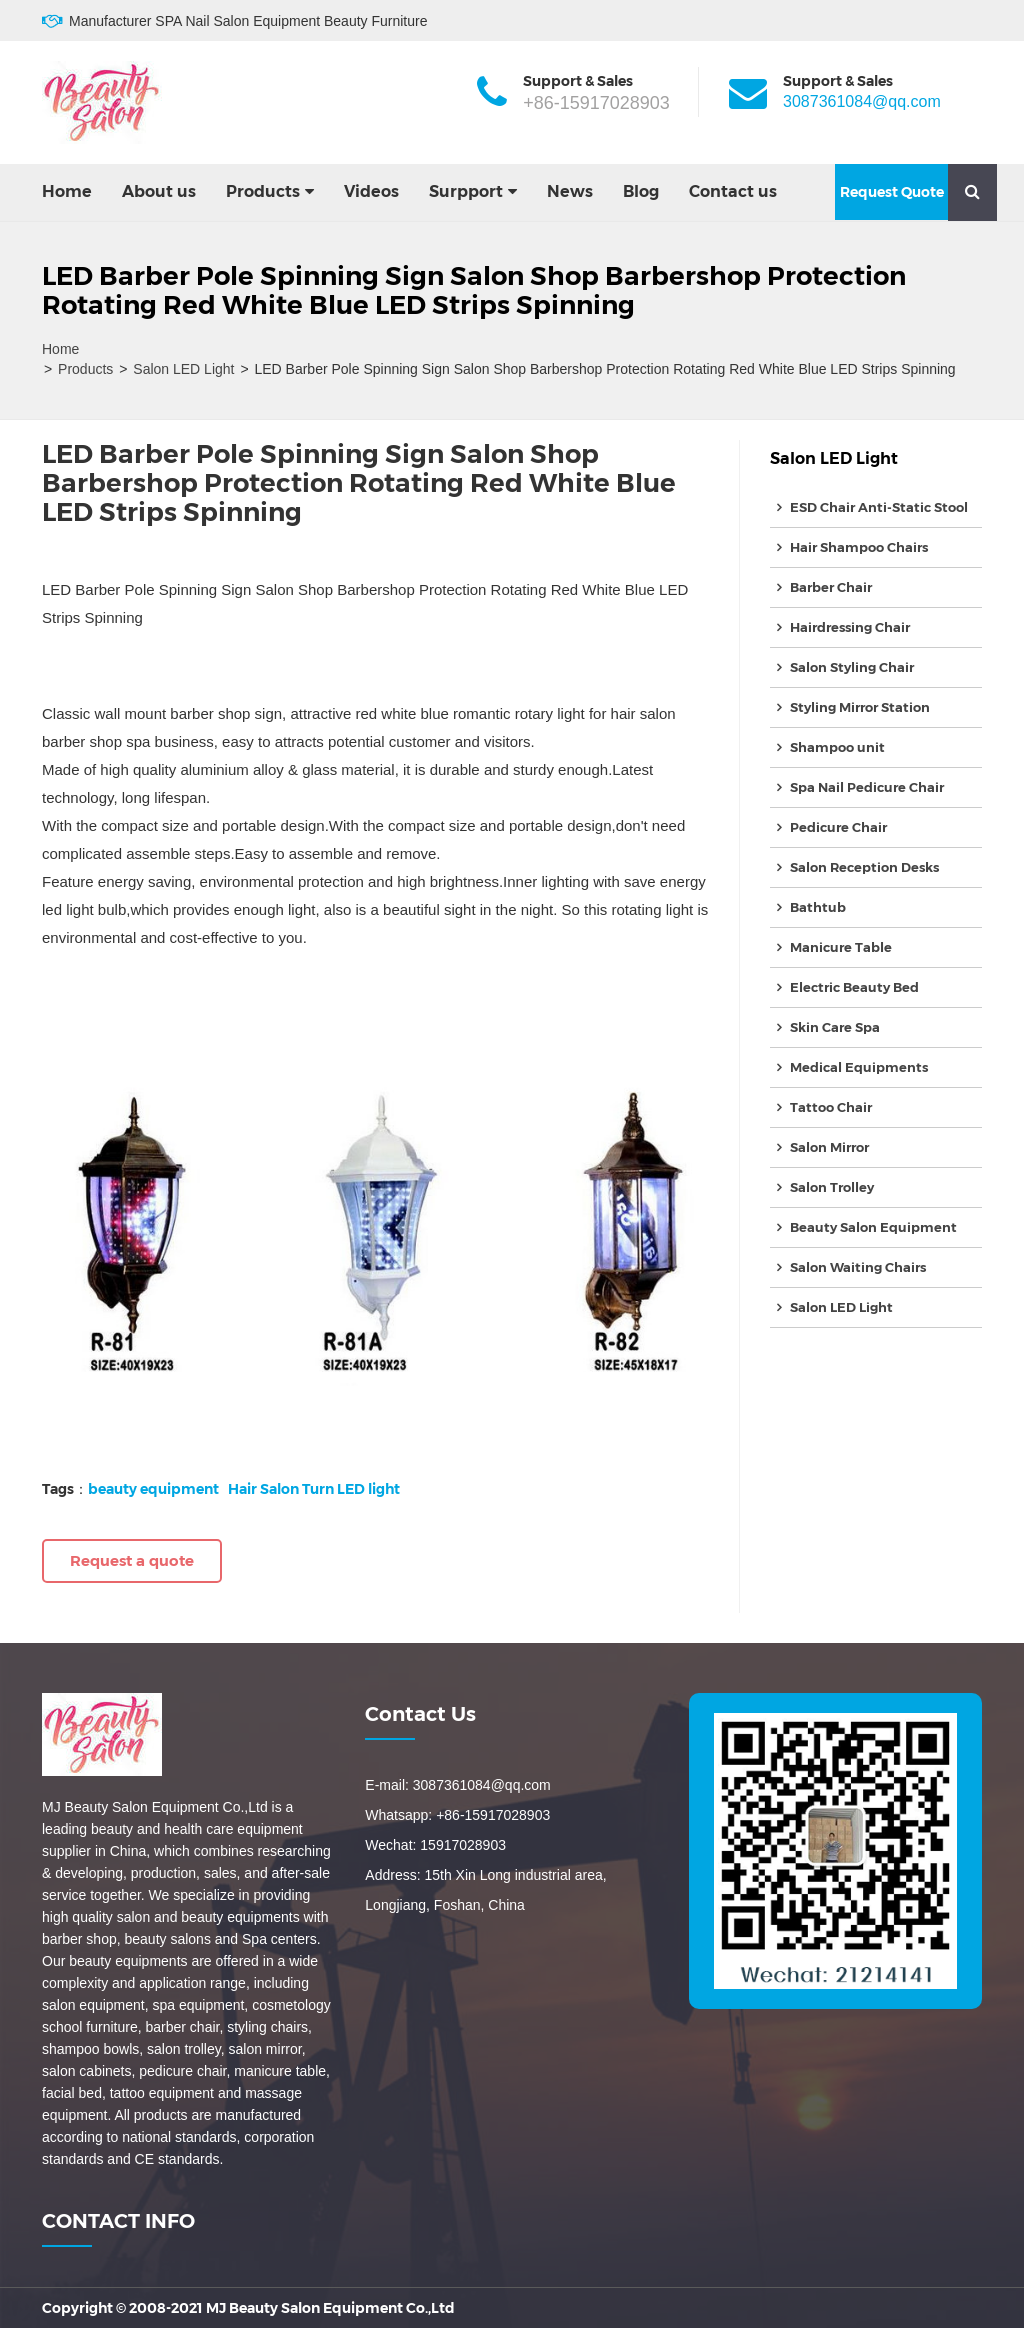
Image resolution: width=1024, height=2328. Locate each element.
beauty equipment (153, 1489)
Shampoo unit (837, 747)
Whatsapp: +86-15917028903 (457, 1815)
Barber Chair (831, 587)
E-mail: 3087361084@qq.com (457, 1785)
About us (159, 191)
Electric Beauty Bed (854, 987)
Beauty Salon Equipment (873, 1227)
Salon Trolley (832, 1187)
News (570, 191)
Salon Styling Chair (852, 667)
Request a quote (132, 1560)
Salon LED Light (183, 369)
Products (263, 191)
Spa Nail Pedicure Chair (867, 787)
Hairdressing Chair (850, 627)
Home (67, 191)
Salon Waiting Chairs (858, 1267)
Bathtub (818, 907)
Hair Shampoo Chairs (859, 547)
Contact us (733, 191)
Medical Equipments (859, 1067)
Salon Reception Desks (864, 867)
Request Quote (892, 192)
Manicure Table (841, 947)
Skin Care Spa (835, 1027)
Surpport (466, 191)
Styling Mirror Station (860, 707)
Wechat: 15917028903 (435, 1845)
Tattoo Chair (831, 1107)
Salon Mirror (829, 1147)
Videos (371, 191)
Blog (641, 191)
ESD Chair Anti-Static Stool (879, 507)
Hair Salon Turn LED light (314, 1489)
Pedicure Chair (838, 827)
